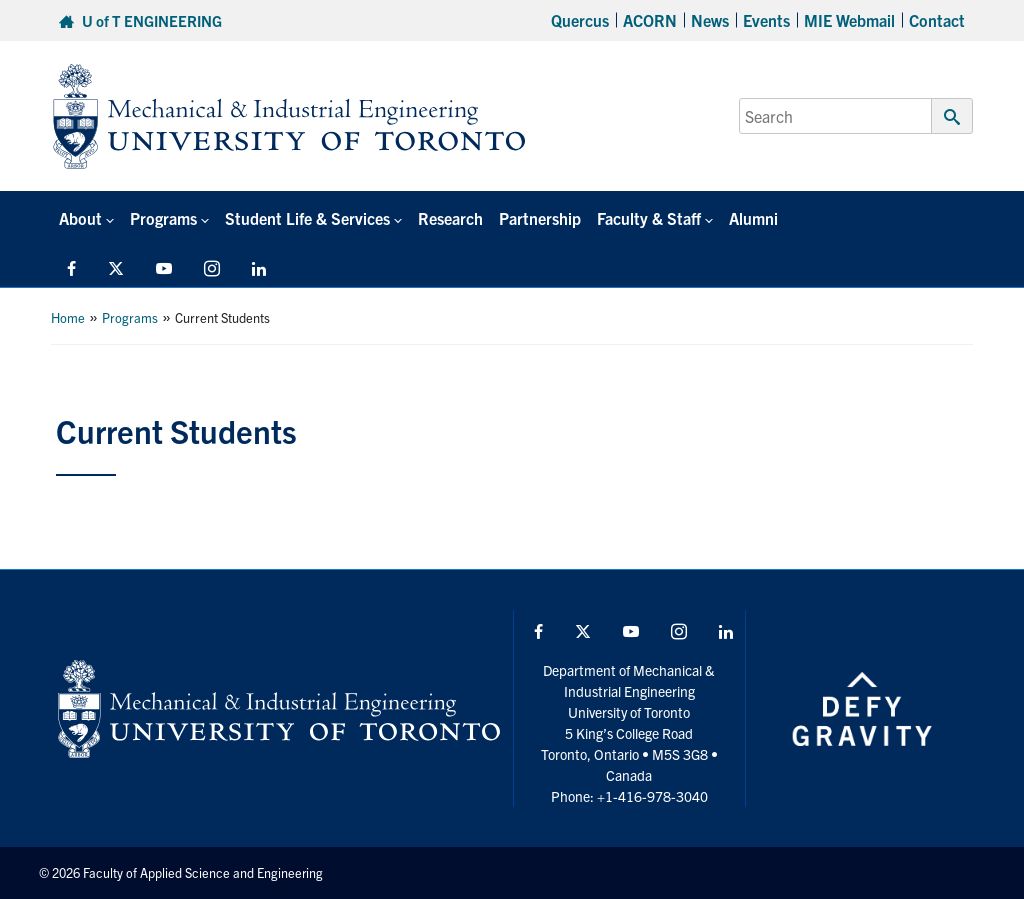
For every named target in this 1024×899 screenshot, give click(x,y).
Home (68, 317)
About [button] (80, 218)
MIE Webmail (849, 20)
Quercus (580, 20)
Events (766, 20)
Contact (937, 20)
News (710, 20)
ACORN (650, 20)
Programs (130, 317)
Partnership (540, 218)
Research (450, 218)
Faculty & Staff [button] (649, 218)
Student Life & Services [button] (307, 218)
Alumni (753, 218)
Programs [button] (163, 218)
